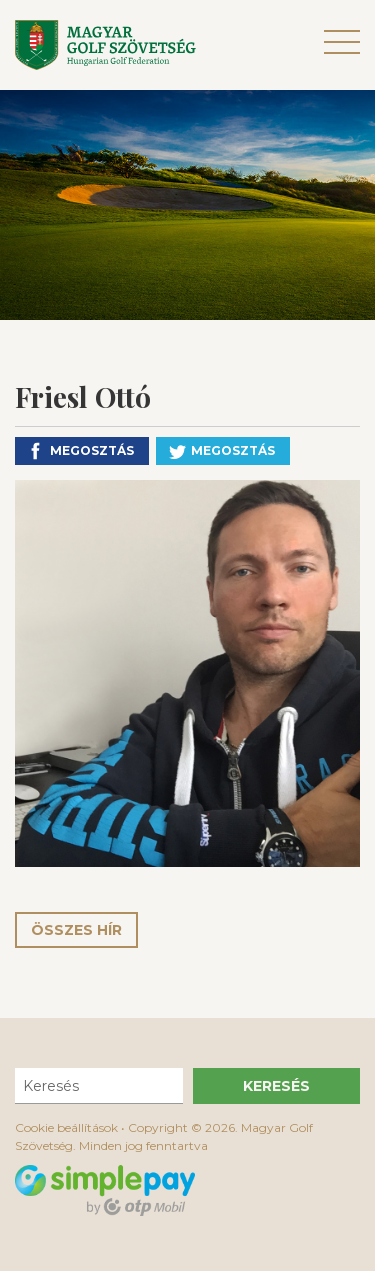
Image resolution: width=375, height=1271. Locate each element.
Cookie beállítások (66, 1127)
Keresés (276, 1086)
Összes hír (76, 930)
